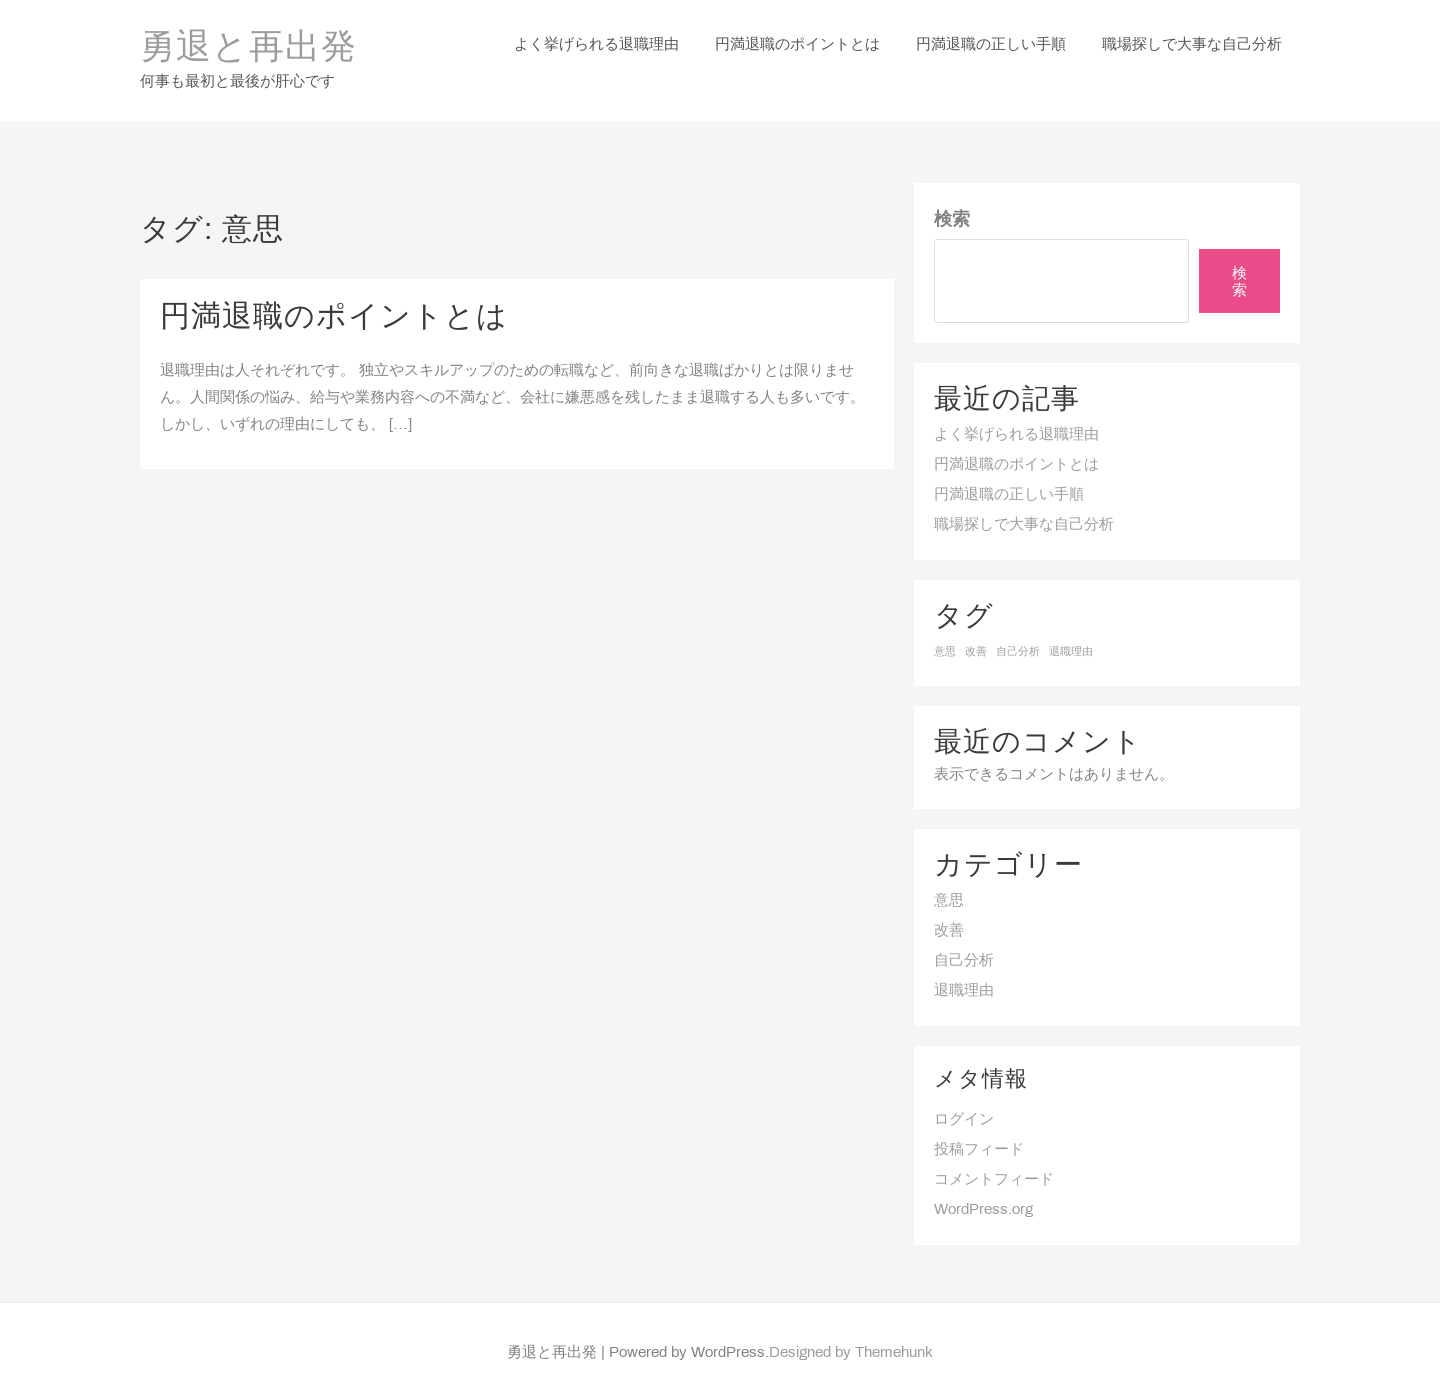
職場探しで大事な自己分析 (1024, 499)
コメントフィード (994, 1154)
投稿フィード (979, 1124)
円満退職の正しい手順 (1009, 469)
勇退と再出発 (248, 36)
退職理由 (964, 965)
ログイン (964, 1094)
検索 (952, 194)
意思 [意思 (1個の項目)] (945, 626)
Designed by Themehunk (851, 1328)
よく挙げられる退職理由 (1016, 409)
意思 (949, 875)
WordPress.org (983, 1184)
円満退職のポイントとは (334, 292)
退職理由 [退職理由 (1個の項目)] (1071, 626)
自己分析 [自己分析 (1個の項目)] (1018, 626)
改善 (949, 905)
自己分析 (964, 935)
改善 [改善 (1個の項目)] (976, 626)
